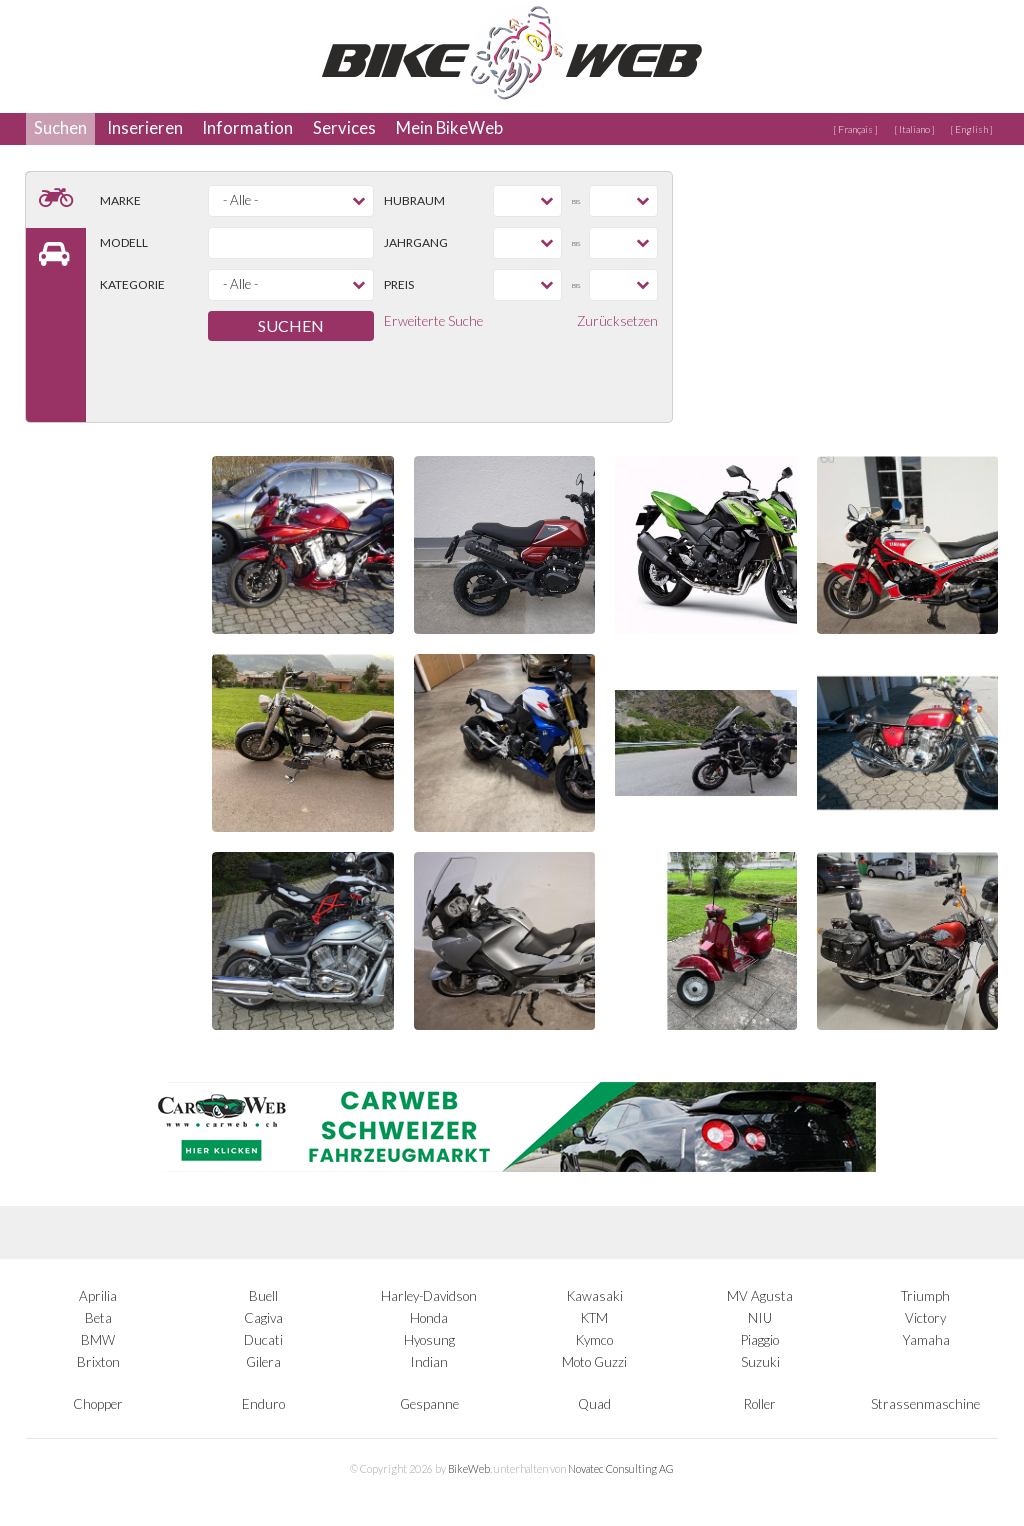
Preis (399, 284)
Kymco (594, 1340)
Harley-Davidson (429, 1296)
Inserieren (145, 128)
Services (344, 128)
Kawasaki (595, 1296)
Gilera (263, 1362)
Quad (594, 1404)
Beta (98, 1318)
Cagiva (263, 1318)
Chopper (98, 1404)
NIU (760, 1318)
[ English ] (971, 129)
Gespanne (429, 1404)
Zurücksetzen (617, 321)
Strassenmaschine (925, 1404)
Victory (925, 1318)
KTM (594, 1318)
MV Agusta (760, 1296)
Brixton (98, 1362)
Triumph (925, 1296)
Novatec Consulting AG (621, 1468)
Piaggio (760, 1340)
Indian (429, 1362)
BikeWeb (469, 1468)
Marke (120, 200)
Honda (429, 1318)
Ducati (263, 1340)
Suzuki (760, 1362)
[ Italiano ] (914, 129)
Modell (124, 242)
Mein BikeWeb (449, 128)
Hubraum (414, 200)
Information (247, 128)
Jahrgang (416, 242)
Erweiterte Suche (433, 321)
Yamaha (926, 1340)
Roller (760, 1404)
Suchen (60, 128)
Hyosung (429, 1340)
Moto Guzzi (594, 1362)
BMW (98, 1340)
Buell (263, 1296)
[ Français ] (855, 129)
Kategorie (132, 284)
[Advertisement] (848, 297)
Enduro (263, 1404)
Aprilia (98, 1296)
